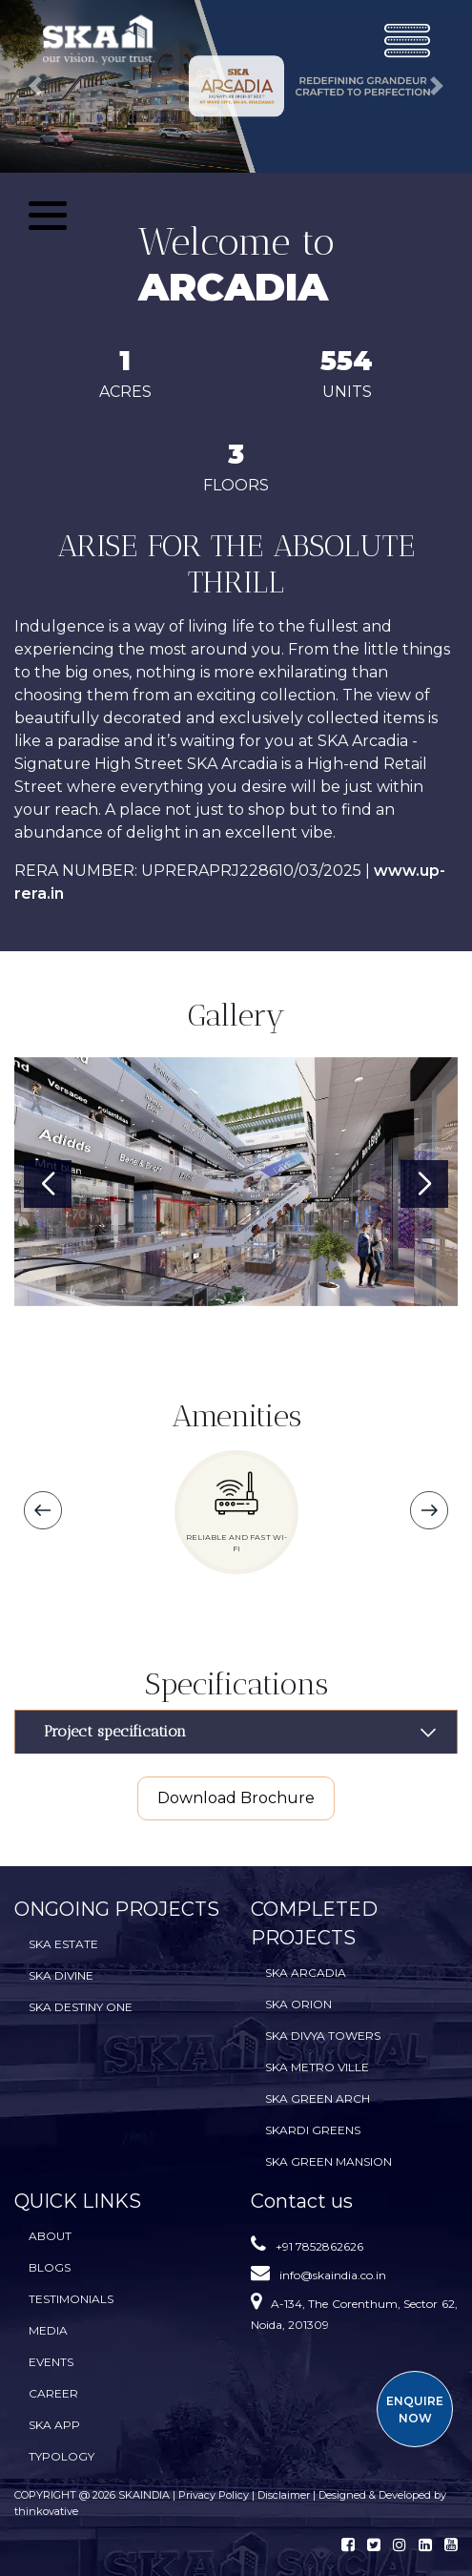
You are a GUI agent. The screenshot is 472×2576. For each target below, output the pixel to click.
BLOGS (50, 2267)
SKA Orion (298, 2004)
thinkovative (46, 2511)
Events (51, 2362)
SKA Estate (63, 1944)
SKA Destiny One (81, 2007)
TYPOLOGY (61, 2456)
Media (48, 2330)
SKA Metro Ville (317, 2067)
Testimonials (71, 2299)
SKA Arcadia (305, 1972)
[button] (35, 86)
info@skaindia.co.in (332, 2275)
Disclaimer (283, 2495)
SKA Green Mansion (328, 2161)
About (50, 2236)
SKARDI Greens (312, 2130)
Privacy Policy (215, 2495)
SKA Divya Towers (322, 2035)
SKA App (54, 2425)
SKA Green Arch (317, 2098)
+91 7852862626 (319, 2246)
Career (53, 2393)
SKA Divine (61, 1975)
